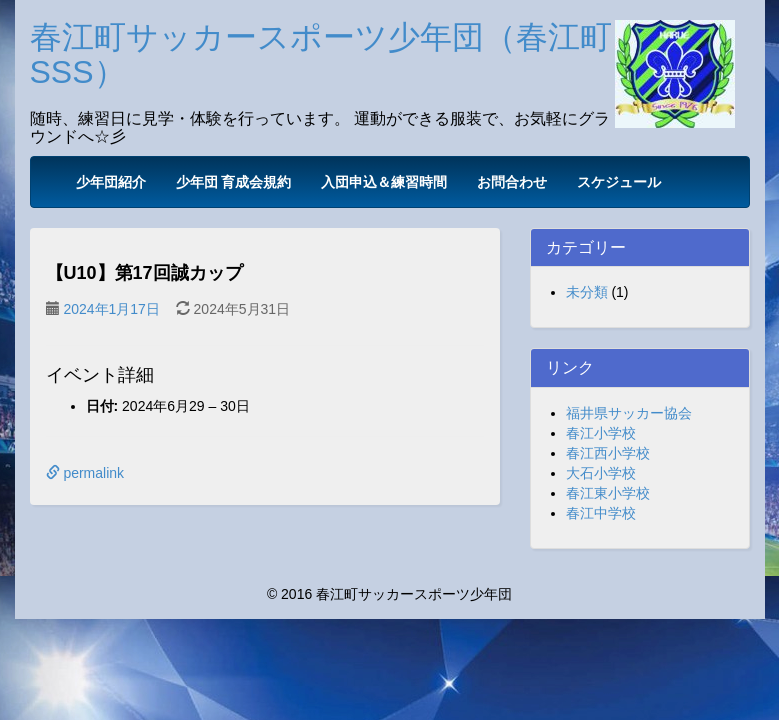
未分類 (587, 292)
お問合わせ (512, 182)
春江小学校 (601, 433)
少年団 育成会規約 (234, 182)
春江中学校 (601, 513)
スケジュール (619, 182)
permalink (85, 473)
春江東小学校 (608, 493)
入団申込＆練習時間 (384, 182)
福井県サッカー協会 (629, 413)
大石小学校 (601, 473)
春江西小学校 (608, 453)
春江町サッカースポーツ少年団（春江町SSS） (321, 54)
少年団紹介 (111, 182)
